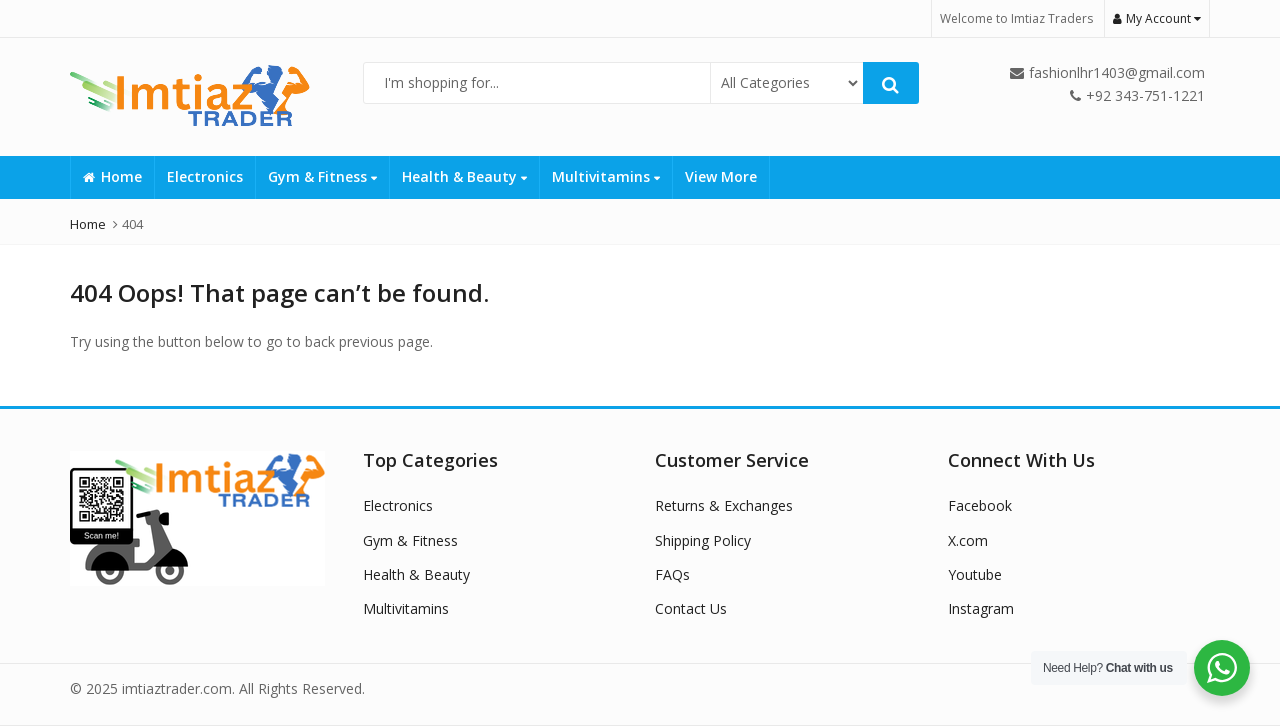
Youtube (975, 574)
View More (721, 176)
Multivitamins (606, 176)
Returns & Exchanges (724, 505)
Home (112, 176)
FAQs (672, 574)
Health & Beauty (464, 176)
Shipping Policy (703, 540)
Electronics (205, 176)
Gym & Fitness (322, 176)
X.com (968, 540)
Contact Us (691, 608)
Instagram (981, 608)
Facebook (980, 505)
